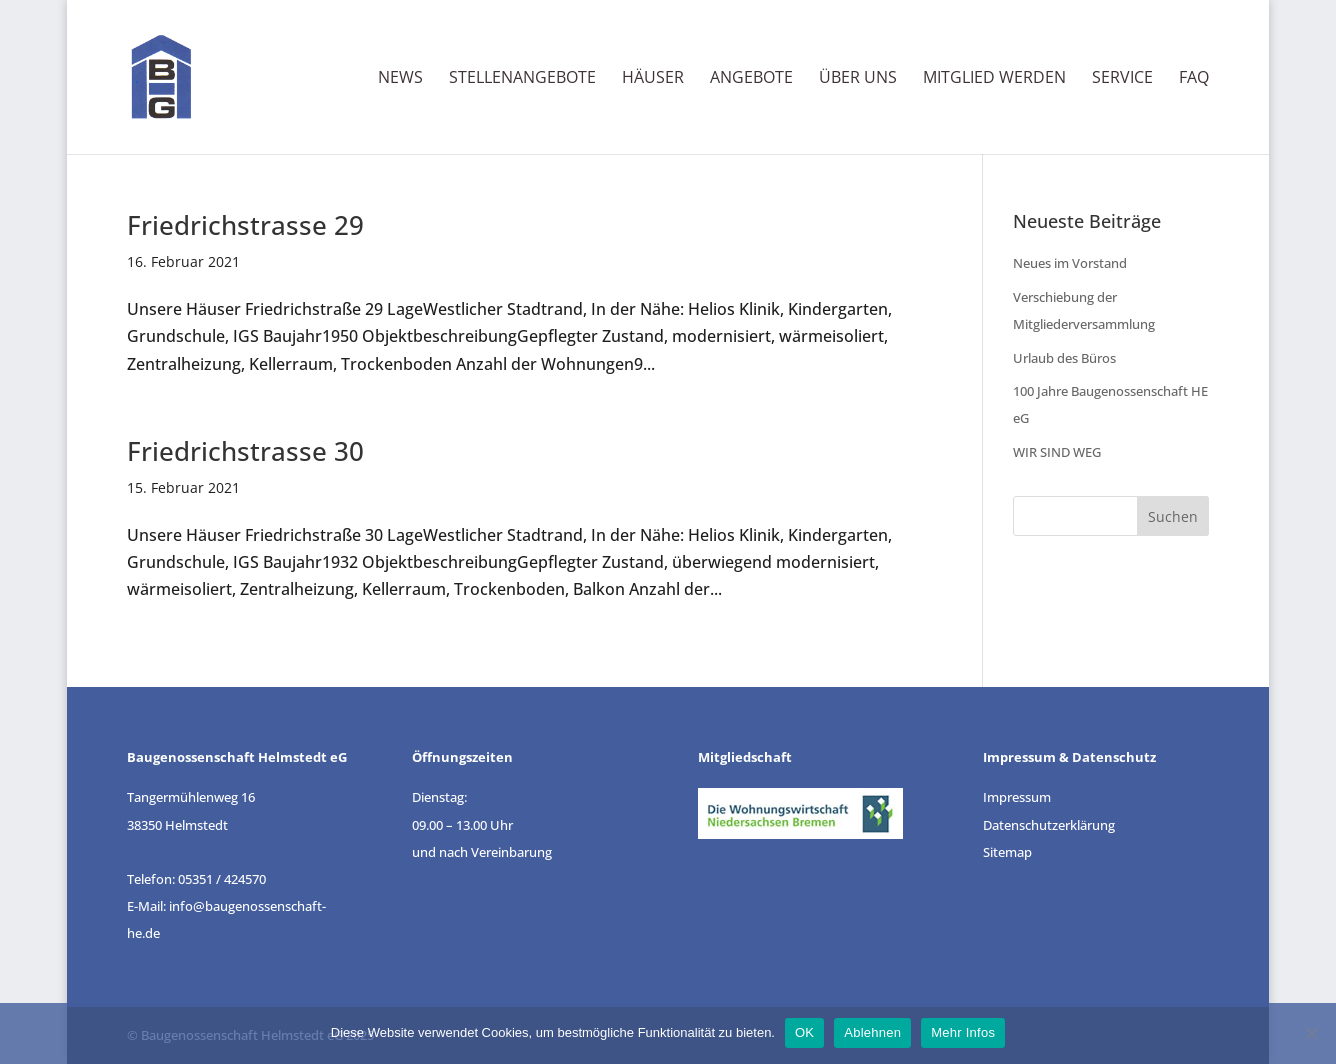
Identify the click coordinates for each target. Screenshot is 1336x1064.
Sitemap (1007, 852)
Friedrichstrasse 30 (245, 451)
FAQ (1194, 79)
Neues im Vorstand (1070, 263)
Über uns (858, 79)
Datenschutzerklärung (1049, 825)
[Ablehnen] (1311, 1033)
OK (804, 1032)
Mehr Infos (963, 1032)
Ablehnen (872, 1032)
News (400, 79)
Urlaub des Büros (1064, 358)
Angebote (751, 79)
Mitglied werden (994, 79)
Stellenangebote (522, 79)
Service (1122, 79)
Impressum (1017, 797)
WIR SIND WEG (1057, 452)
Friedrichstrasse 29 (245, 225)
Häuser (653, 79)
